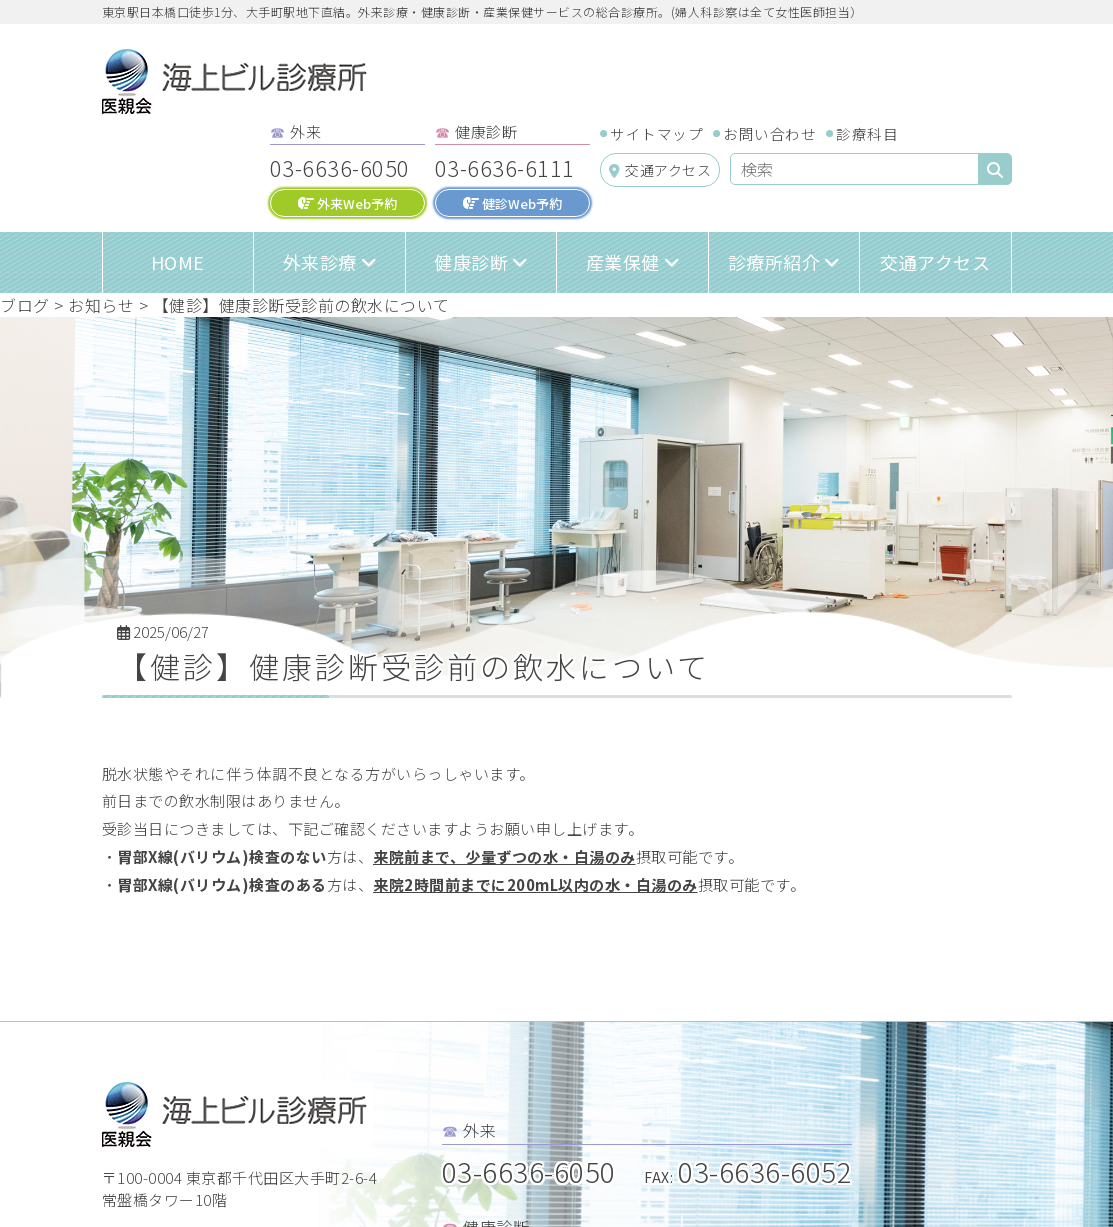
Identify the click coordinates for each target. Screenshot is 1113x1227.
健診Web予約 (512, 203)
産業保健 (623, 262)
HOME (178, 262)
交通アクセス (660, 170)
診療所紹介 (774, 262)
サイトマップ (656, 133)
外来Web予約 (347, 203)
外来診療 (320, 262)
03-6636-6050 (340, 167)
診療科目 (867, 133)
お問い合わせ (769, 133)
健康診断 (471, 262)
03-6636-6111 (505, 167)
